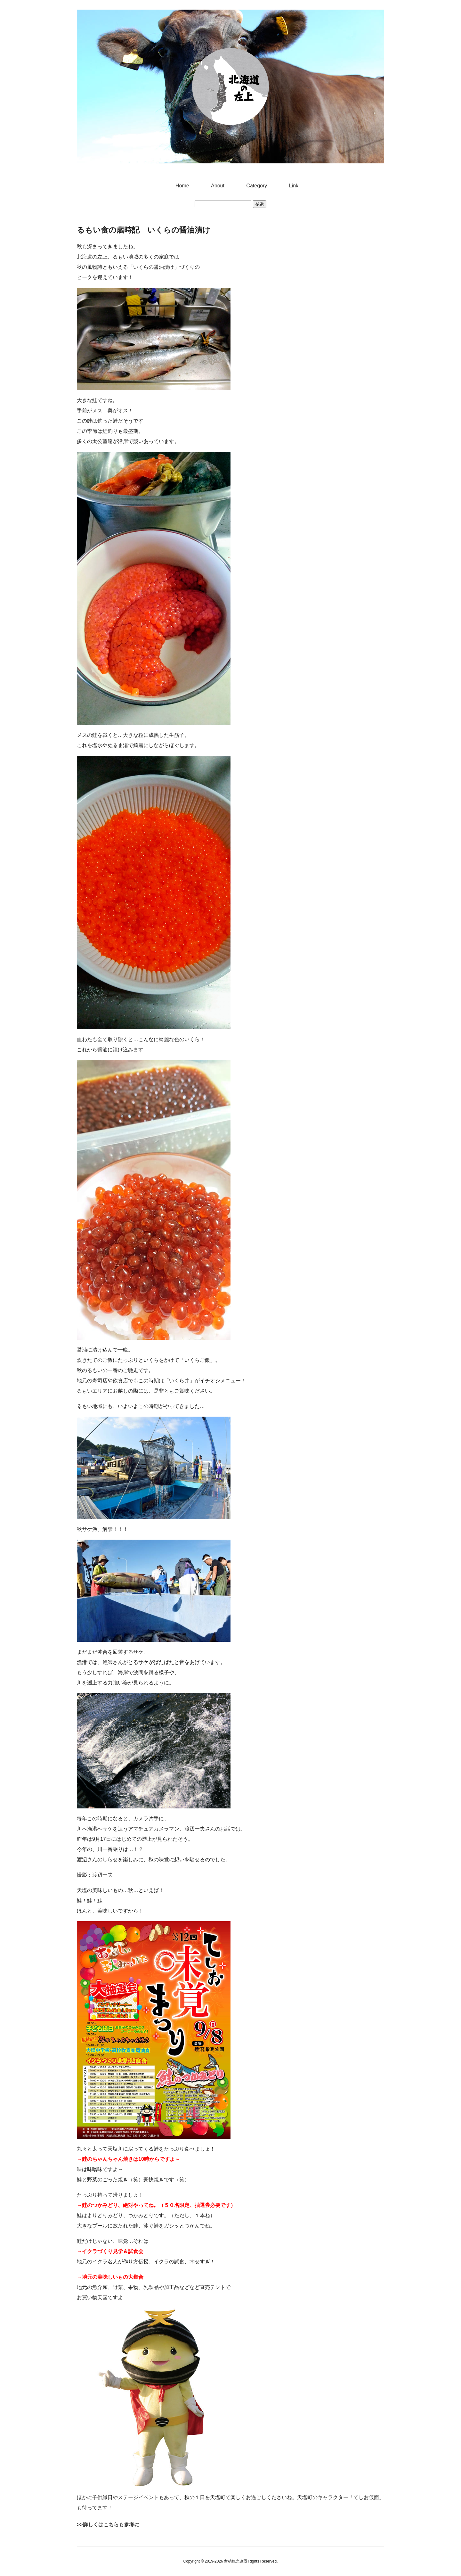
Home (182, 185)
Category (256, 185)
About (217, 185)
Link (293, 185)
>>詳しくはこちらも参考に (108, 2524)
